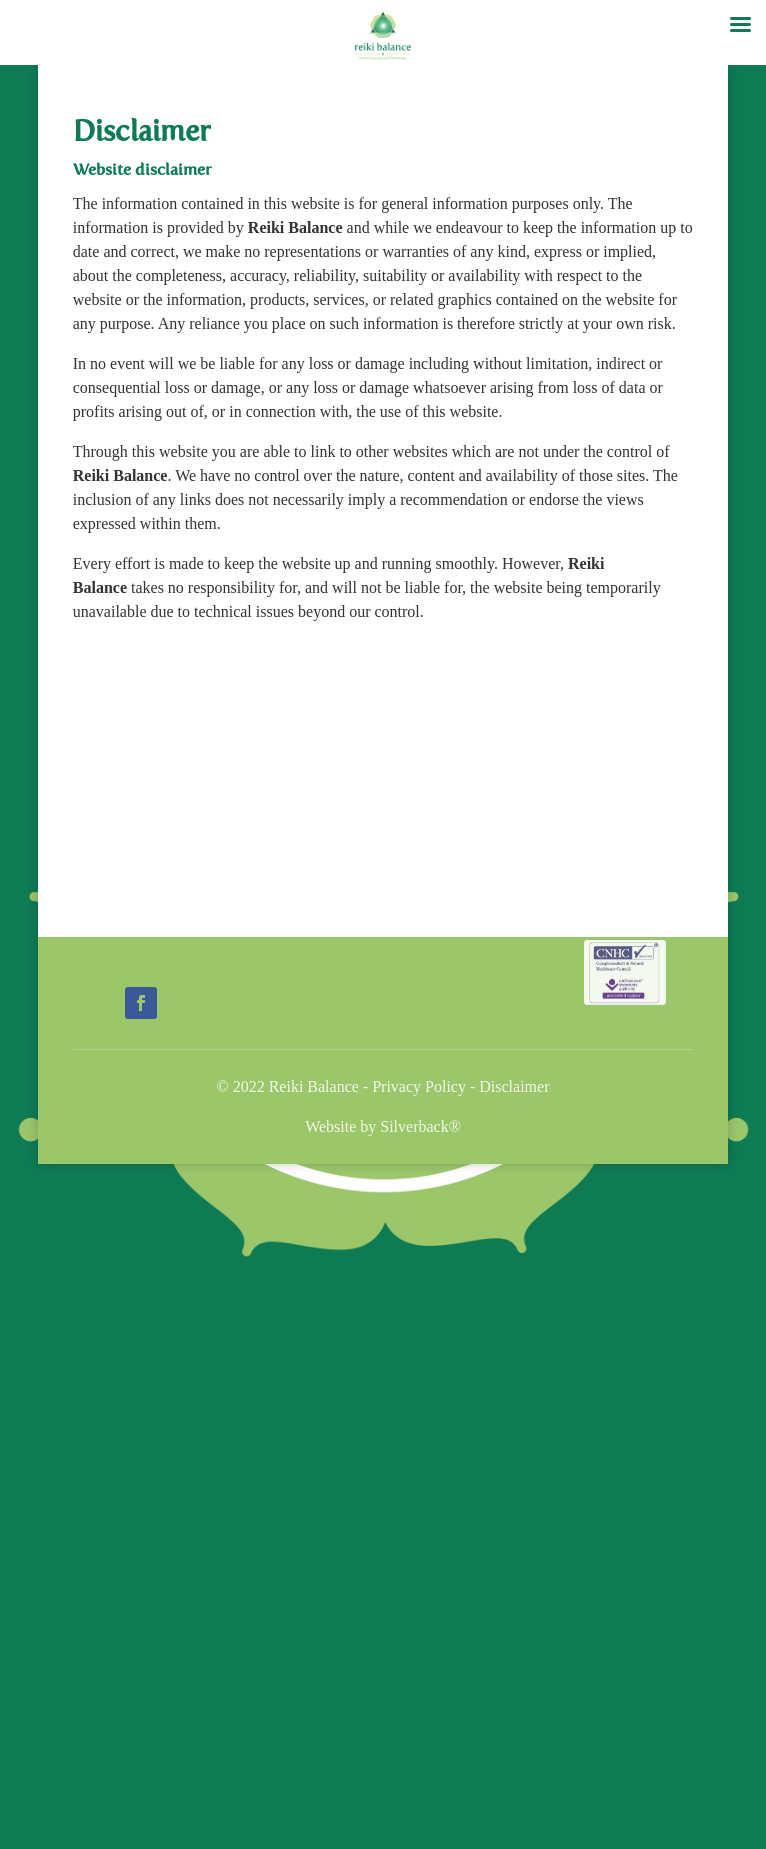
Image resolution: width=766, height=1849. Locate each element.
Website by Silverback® (383, 1126)
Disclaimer (514, 1086)
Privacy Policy (419, 1086)
